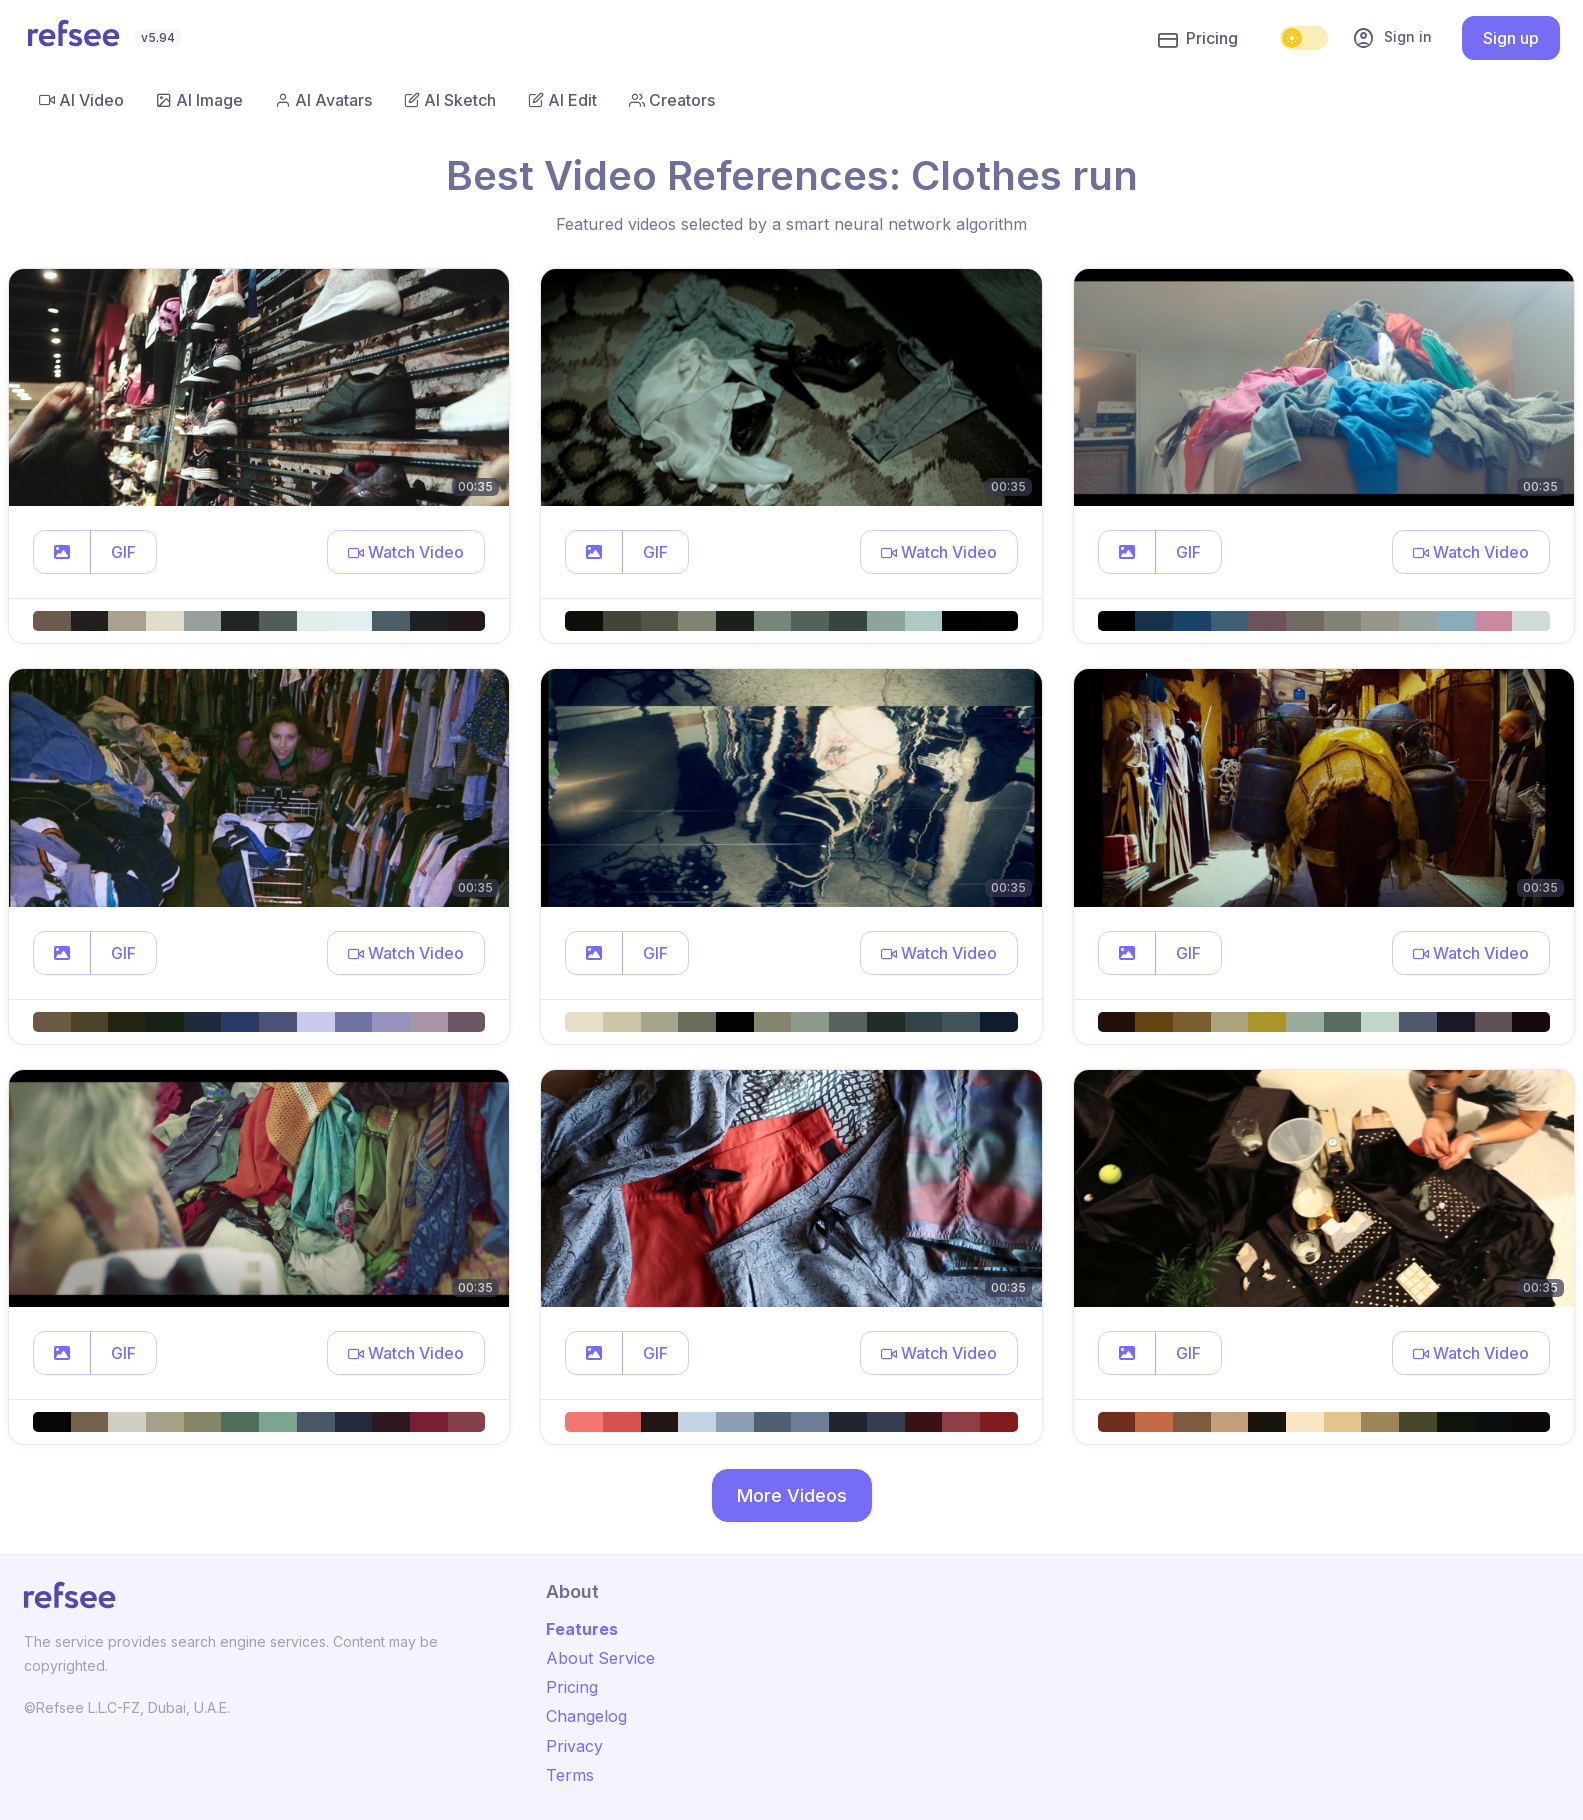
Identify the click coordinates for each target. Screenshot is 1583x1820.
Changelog (586, 1716)
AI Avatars (323, 100)
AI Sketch (450, 100)
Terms (570, 1775)
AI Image (199, 100)
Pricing (1198, 39)
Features (582, 1629)
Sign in (1392, 38)
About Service (600, 1658)
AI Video (81, 100)
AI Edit (562, 100)
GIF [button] (123, 552)
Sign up (1511, 38)
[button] (62, 552)
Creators (672, 100)
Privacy (574, 1746)
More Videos (792, 1495)
